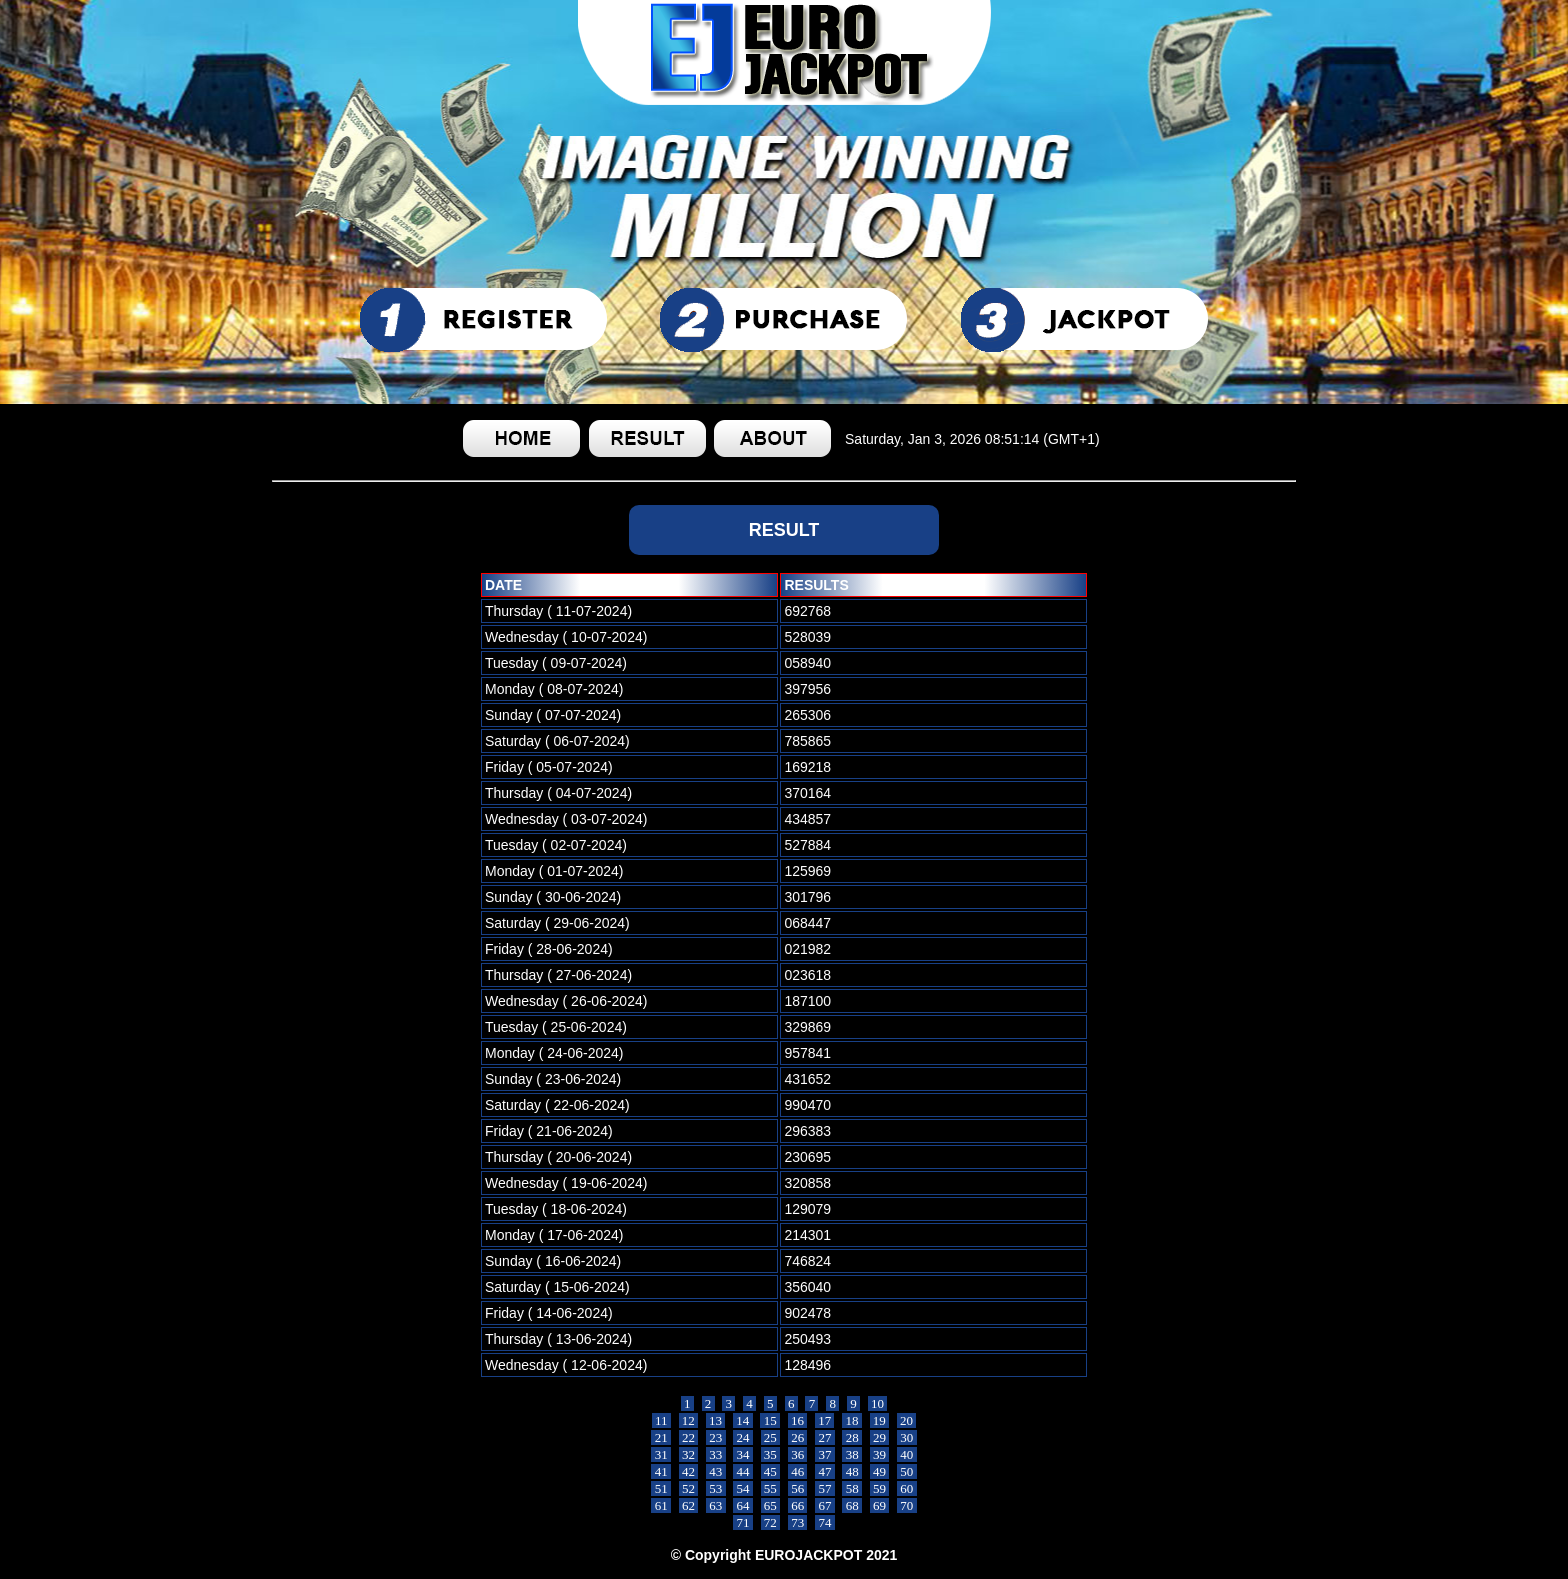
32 (689, 1454)
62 (689, 1505)
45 (771, 1471)
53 (716, 1488)
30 (907, 1437)
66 (798, 1505)
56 (798, 1488)
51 (661, 1488)
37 (825, 1454)
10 (878, 1403)
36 (798, 1454)
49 (880, 1471)
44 (743, 1471)
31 (661, 1454)
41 (661, 1471)
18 (852, 1420)
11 (661, 1420)
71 (743, 1522)
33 (716, 1454)
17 (825, 1420)
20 (907, 1420)
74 (825, 1522)
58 (852, 1488)
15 (770, 1420)
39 (880, 1454)
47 (825, 1471)
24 (743, 1437)
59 (880, 1488)
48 (852, 1471)
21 (661, 1437)
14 (743, 1420)
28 (852, 1437)
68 (852, 1505)
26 (798, 1437)
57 (825, 1488)
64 (743, 1505)
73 (798, 1522)
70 (907, 1505)
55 (771, 1488)
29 (880, 1437)
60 (907, 1488)
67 (825, 1505)
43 (716, 1471)
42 (689, 1471)
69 (880, 1505)
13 (716, 1420)
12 (689, 1420)
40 (907, 1454)
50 (907, 1471)
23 (716, 1437)
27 (825, 1437)
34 (743, 1454)
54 (743, 1488)
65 (771, 1505)
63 (716, 1505)
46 (798, 1471)
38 (852, 1454)
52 (689, 1488)
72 (771, 1522)
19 (880, 1420)
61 (661, 1505)
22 (689, 1437)
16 (798, 1420)
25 (771, 1437)
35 (771, 1454)
